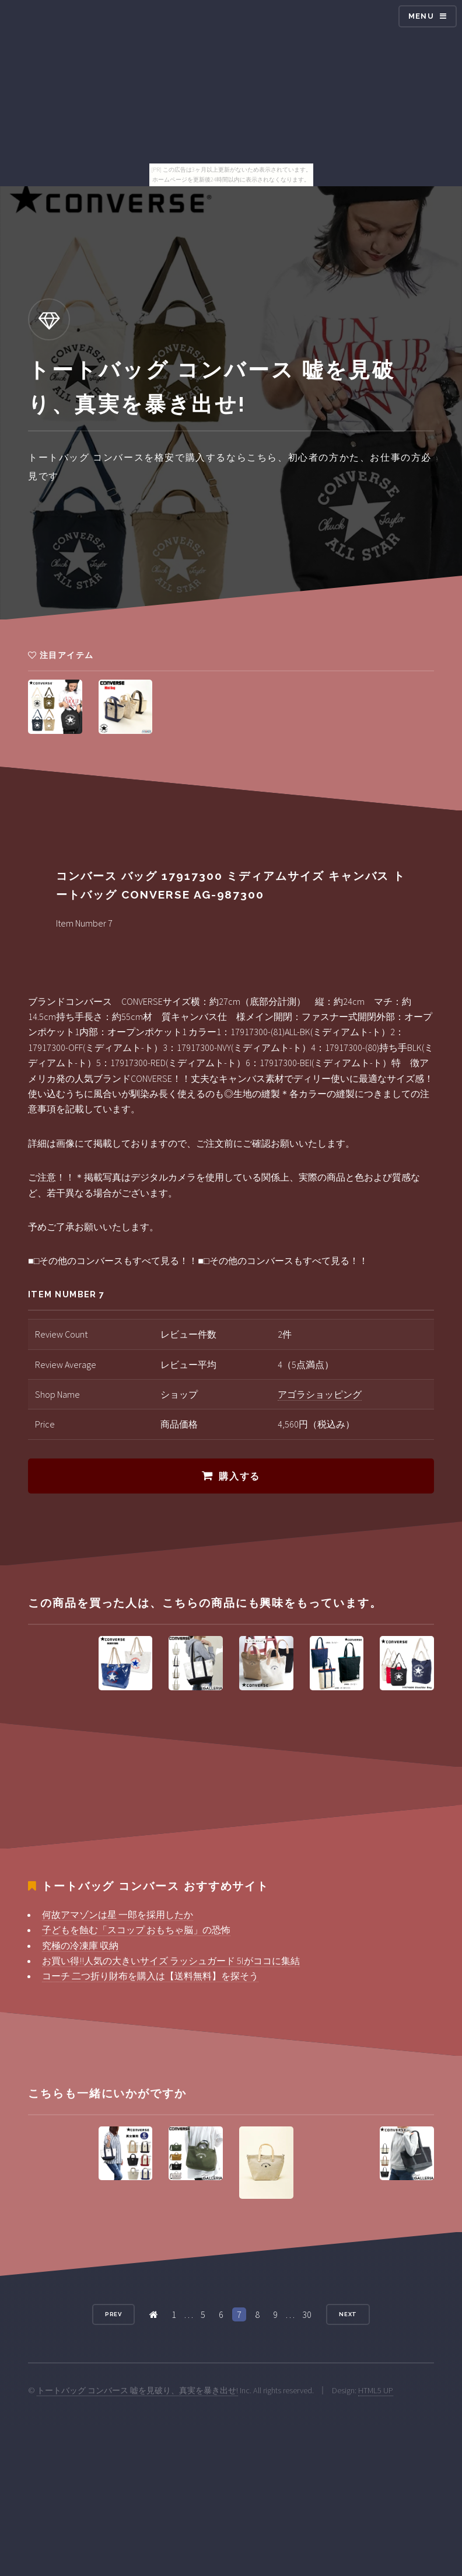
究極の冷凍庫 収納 (80, 1945)
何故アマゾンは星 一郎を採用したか (117, 1914)
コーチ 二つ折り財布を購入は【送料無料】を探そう (150, 1976)
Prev (114, 2314)
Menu (421, 16)
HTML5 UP (375, 2390)
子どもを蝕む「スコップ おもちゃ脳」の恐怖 (136, 1930)
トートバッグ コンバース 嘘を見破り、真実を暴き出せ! (137, 2390)
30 (307, 2314)
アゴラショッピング (320, 1394)
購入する (239, 1476)
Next (348, 2314)
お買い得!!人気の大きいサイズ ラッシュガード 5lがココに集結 (171, 1960)
